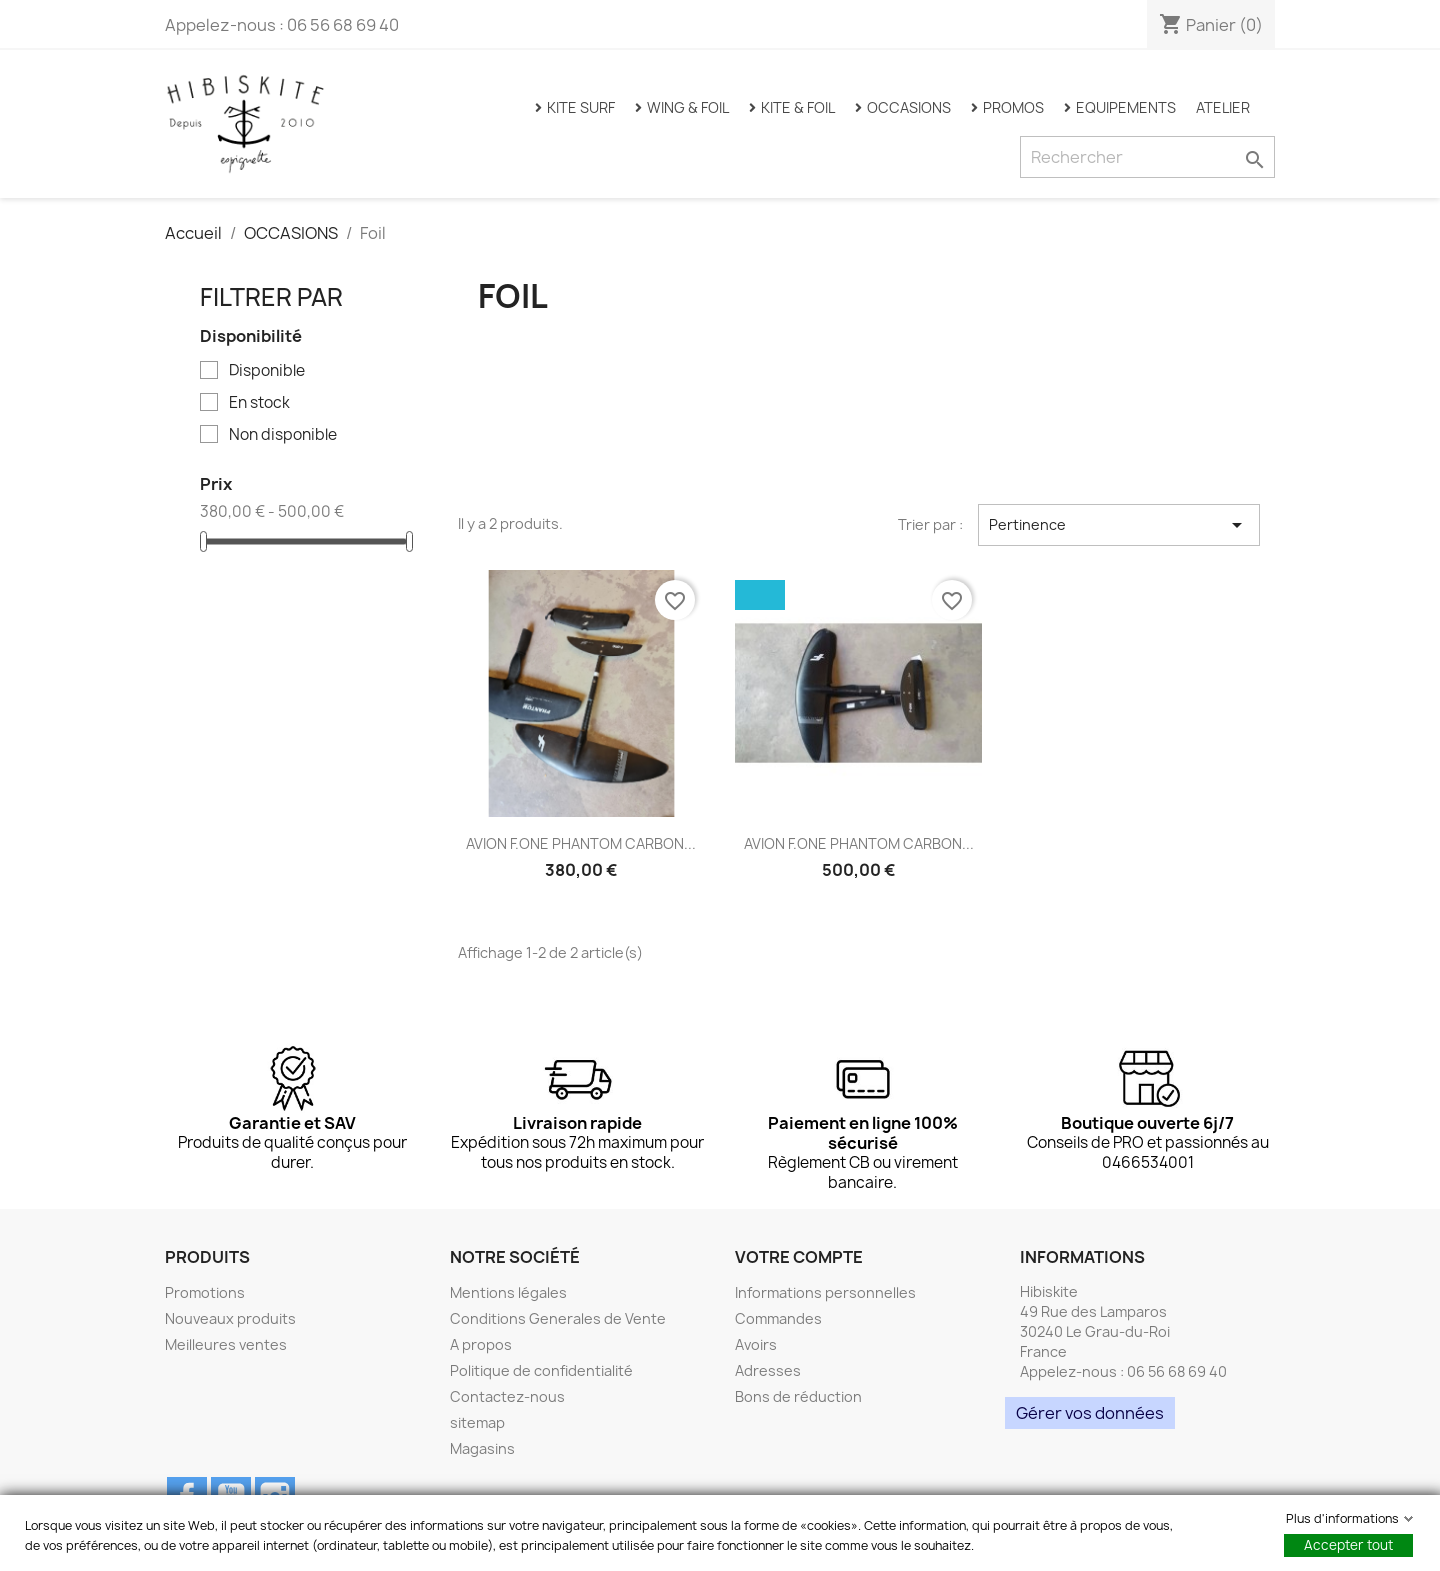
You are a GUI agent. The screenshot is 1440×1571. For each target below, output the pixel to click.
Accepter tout (1348, 1545)
